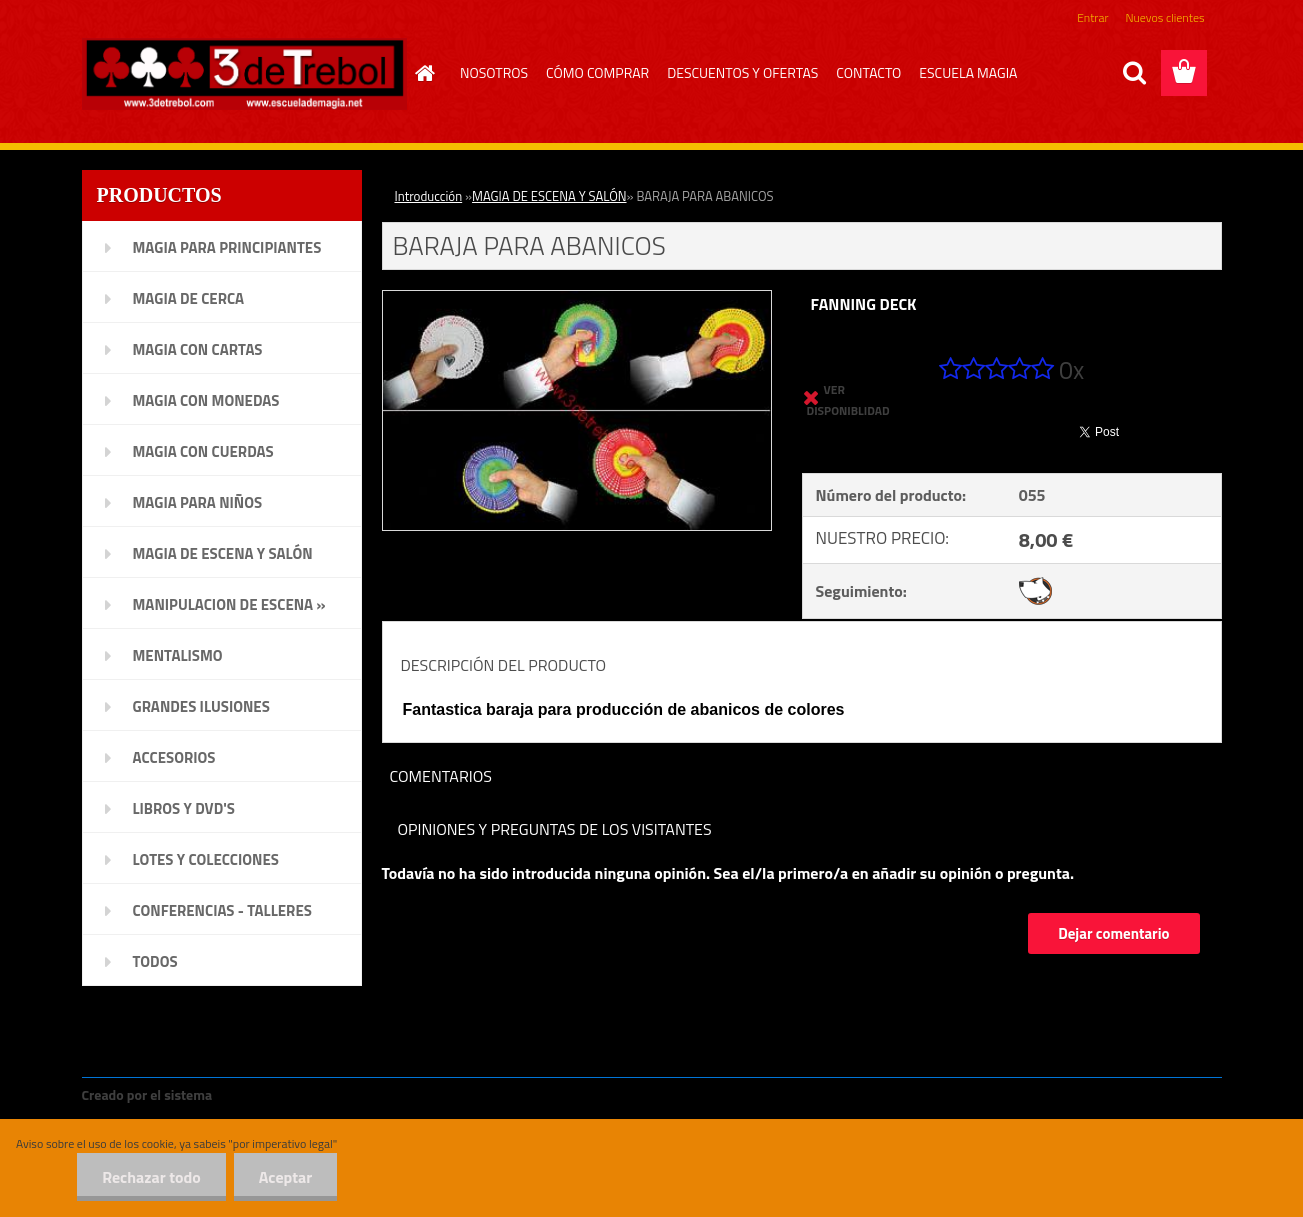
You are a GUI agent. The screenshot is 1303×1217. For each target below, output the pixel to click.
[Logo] (244, 74)
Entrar (1092, 17)
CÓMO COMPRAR (597, 72)
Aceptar (285, 1177)
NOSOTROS (494, 72)
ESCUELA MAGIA (968, 72)
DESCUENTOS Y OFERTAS (742, 72)
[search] (1134, 73)
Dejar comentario (1113, 933)
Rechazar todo (151, 1177)
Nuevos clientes (1165, 17)
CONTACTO (868, 72)
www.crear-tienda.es (283, 1094)
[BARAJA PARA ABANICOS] (577, 299)
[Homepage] (422, 73)
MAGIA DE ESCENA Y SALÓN (549, 196)
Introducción (429, 196)
